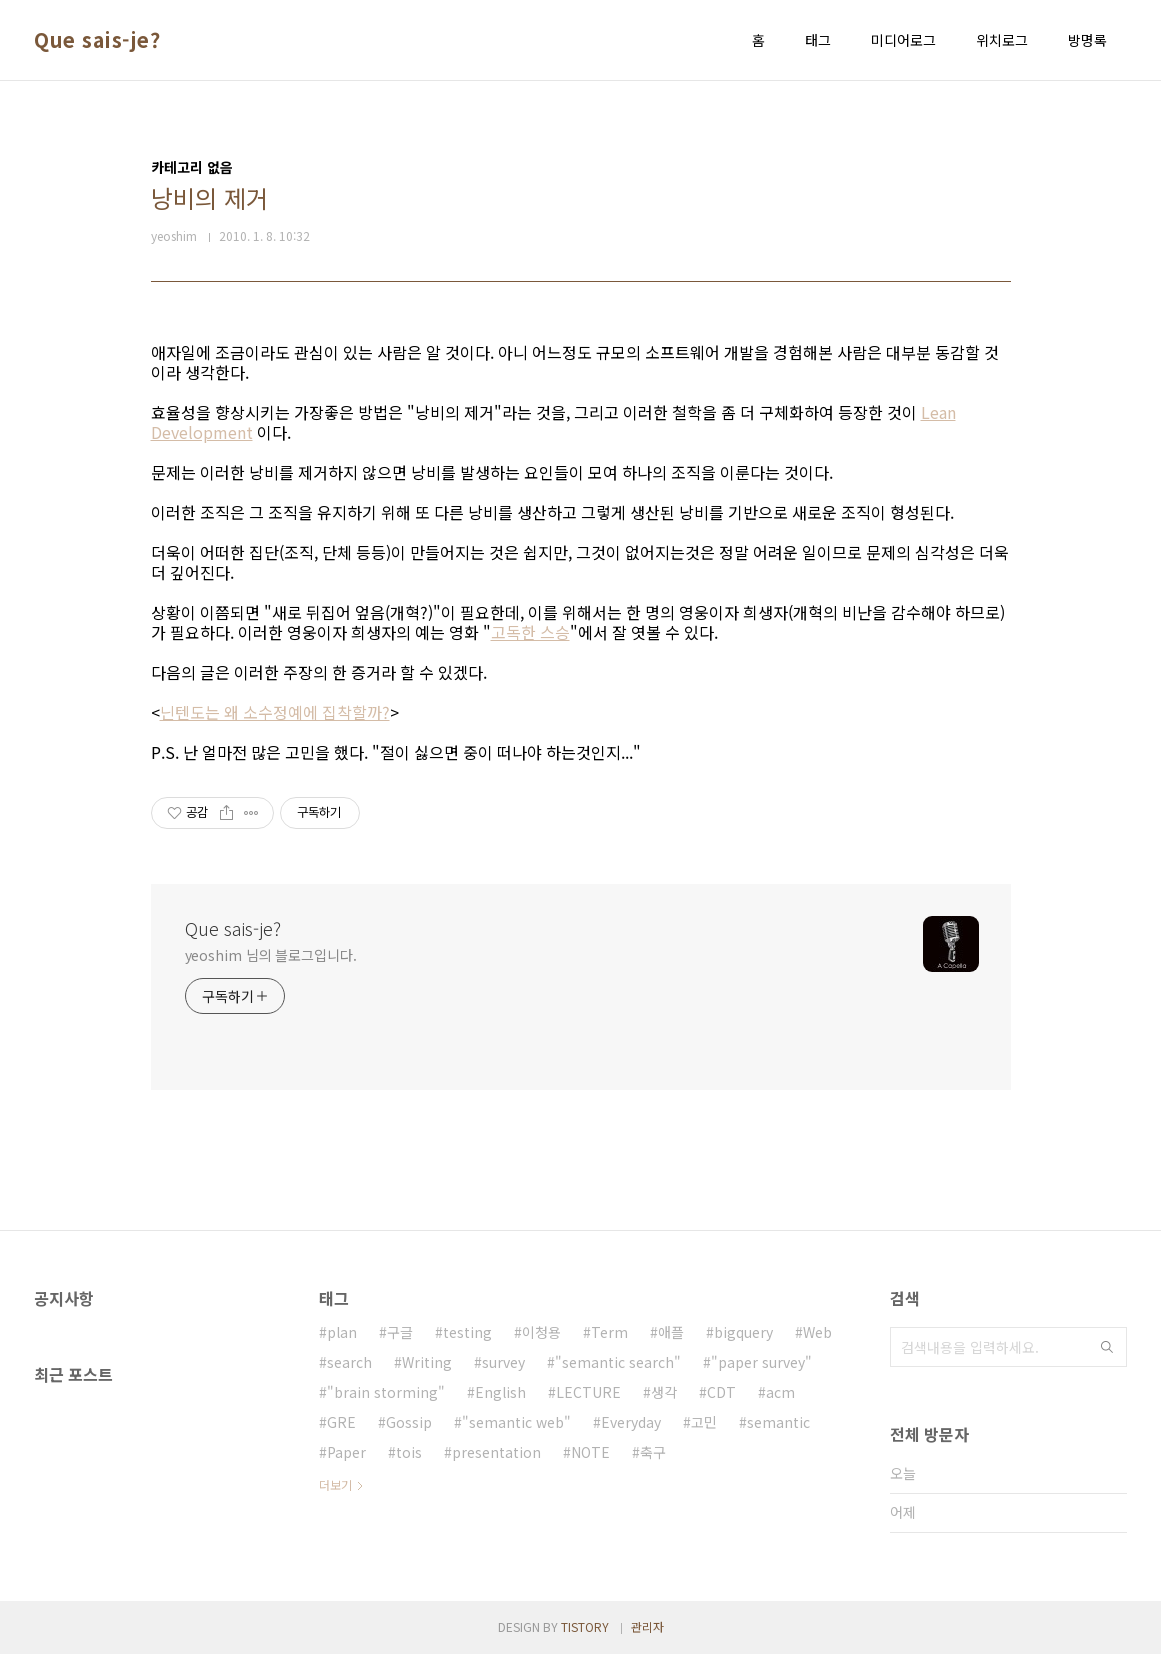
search (349, 1362)
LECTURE (588, 1392)
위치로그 (1002, 40)
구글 (400, 1332)
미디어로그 (903, 40)
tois (409, 1452)
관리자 (647, 1626)
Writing (427, 1362)
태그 (818, 40)
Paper (346, 1452)
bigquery (743, 1332)
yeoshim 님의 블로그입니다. (271, 955)
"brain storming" (386, 1392)
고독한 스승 (530, 632)
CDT (721, 1392)
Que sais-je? (97, 40)
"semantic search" (618, 1362)
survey (503, 1362)
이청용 (541, 1332)
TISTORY (585, 1626)
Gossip (409, 1422)
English (500, 1392)
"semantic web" (516, 1422)
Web (817, 1332)
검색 (1107, 1347)
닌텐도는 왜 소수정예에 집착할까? (275, 712)
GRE (341, 1422)
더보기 (335, 1484)
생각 (664, 1392)
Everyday (631, 1422)
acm (780, 1392)
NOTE (590, 1452)
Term (609, 1332)
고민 (704, 1422)
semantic (778, 1422)
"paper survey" (761, 1362)
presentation (496, 1452)
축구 (653, 1452)
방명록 (1087, 40)
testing (467, 1332)
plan (342, 1332)
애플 (671, 1332)
